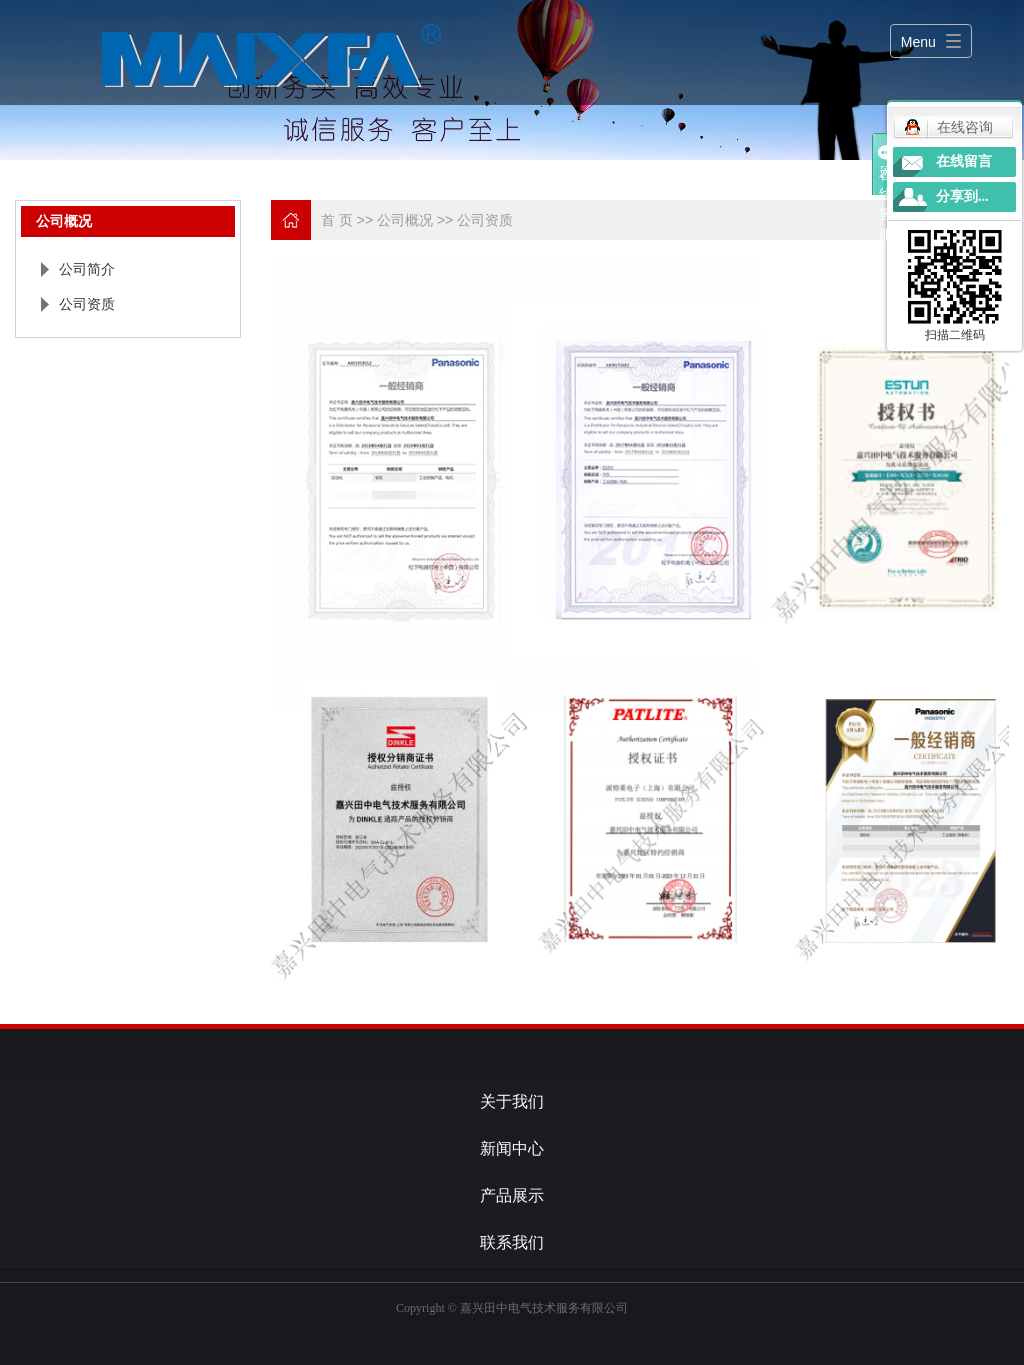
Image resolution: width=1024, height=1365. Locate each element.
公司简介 (87, 269)
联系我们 (512, 1242)
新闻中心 (512, 1148)
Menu (918, 42)
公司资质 (87, 304)
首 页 (337, 220)
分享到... (962, 196)
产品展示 (512, 1195)
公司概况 (407, 220)
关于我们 (512, 1101)
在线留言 (964, 161)
